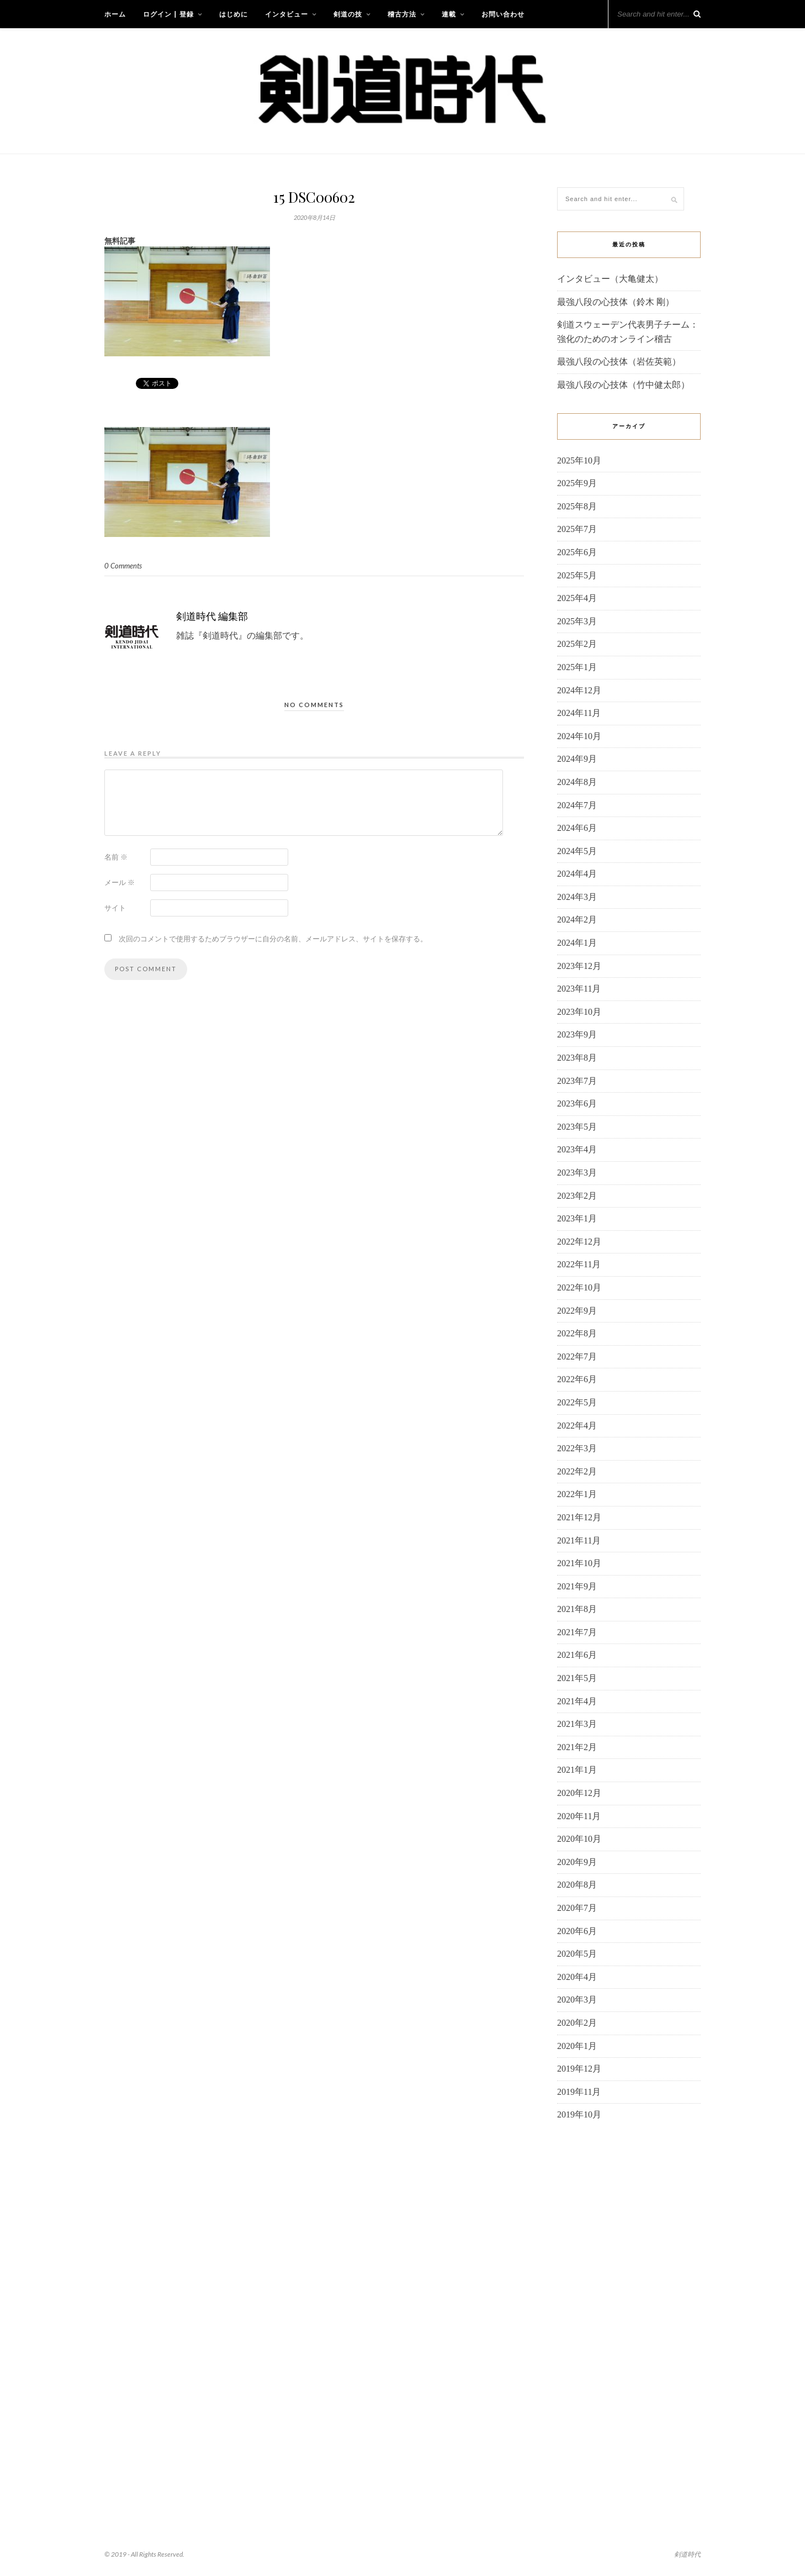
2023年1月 (577, 1218)
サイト (115, 907)
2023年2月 (577, 1195)
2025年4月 (577, 598)
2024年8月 (577, 782)
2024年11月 (579, 713)
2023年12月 (579, 966)
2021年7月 (577, 1632)
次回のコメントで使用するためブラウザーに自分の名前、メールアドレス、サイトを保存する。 (273, 938)
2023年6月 (577, 1103)
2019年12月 (579, 2068)
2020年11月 (579, 1816)
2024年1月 (577, 942)
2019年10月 (579, 2114)
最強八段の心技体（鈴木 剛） (615, 302)
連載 (449, 14)
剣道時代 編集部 (212, 616)
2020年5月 (577, 1953)
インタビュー (286, 14)
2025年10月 (579, 460)
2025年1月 (577, 667)
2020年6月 (577, 1931)
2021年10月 (579, 1563)
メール (119, 882)
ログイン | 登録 (168, 14)
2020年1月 (577, 2046)
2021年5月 (577, 1678)
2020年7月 (577, 1908)
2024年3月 (577, 897)
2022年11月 (579, 1264)
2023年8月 (577, 1057)
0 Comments (123, 565)
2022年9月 (577, 1310)
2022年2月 (577, 1471)
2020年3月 (577, 1999)
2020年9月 (577, 1862)
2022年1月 (577, 1494)
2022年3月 (577, 1448)
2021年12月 (579, 1517)
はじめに (233, 14)
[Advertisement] (629, 2308)
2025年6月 (577, 552)
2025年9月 (577, 483)
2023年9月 (577, 1034)
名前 (116, 856)
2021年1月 (577, 1769)
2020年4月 (577, 1977)
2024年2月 (577, 919)
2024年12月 (579, 690)
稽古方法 (402, 14)
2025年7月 (577, 529)
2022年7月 (577, 1356)
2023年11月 (579, 988)
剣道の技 (347, 14)
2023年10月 (579, 1011)
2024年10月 (579, 736)
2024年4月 (577, 873)
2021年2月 (577, 1747)
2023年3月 (577, 1172)
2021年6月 (577, 1655)
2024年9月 (577, 758)
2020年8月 (577, 1884)
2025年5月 (577, 575)
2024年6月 (577, 828)
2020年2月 (577, 2022)
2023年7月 (577, 1081)
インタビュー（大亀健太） (610, 278)
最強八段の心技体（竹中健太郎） (623, 384)
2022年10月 (579, 1287)
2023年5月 (577, 1126)
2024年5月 (577, 851)
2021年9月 (577, 1586)
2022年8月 (577, 1333)
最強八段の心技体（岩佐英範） (619, 361)
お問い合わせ (503, 14)
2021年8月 (577, 1609)
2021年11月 (579, 1540)
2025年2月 (577, 644)
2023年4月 (577, 1149)
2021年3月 (577, 1724)
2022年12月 (579, 1241)
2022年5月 (577, 1402)
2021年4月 (577, 1701)
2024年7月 (577, 805)
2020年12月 (579, 1793)
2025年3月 (577, 621)
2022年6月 (577, 1379)
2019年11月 (579, 2091)
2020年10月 (579, 1838)
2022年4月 (577, 1425)
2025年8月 (577, 506)
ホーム (115, 14)
